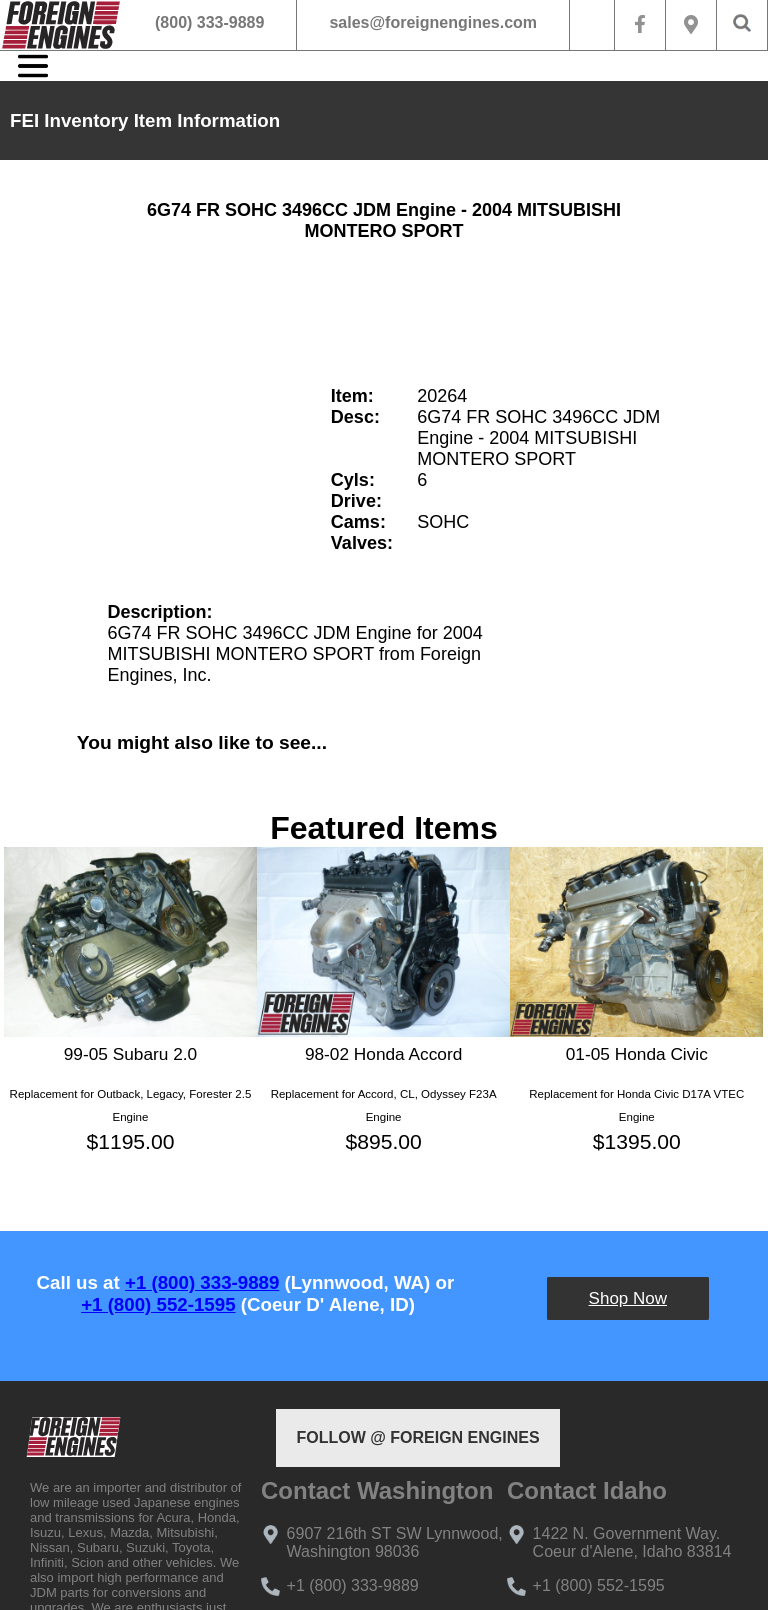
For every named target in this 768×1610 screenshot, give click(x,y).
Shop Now (628, 1298)
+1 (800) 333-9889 (202, 1282)
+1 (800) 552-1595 (158, 1304)
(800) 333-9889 (209, 22)
